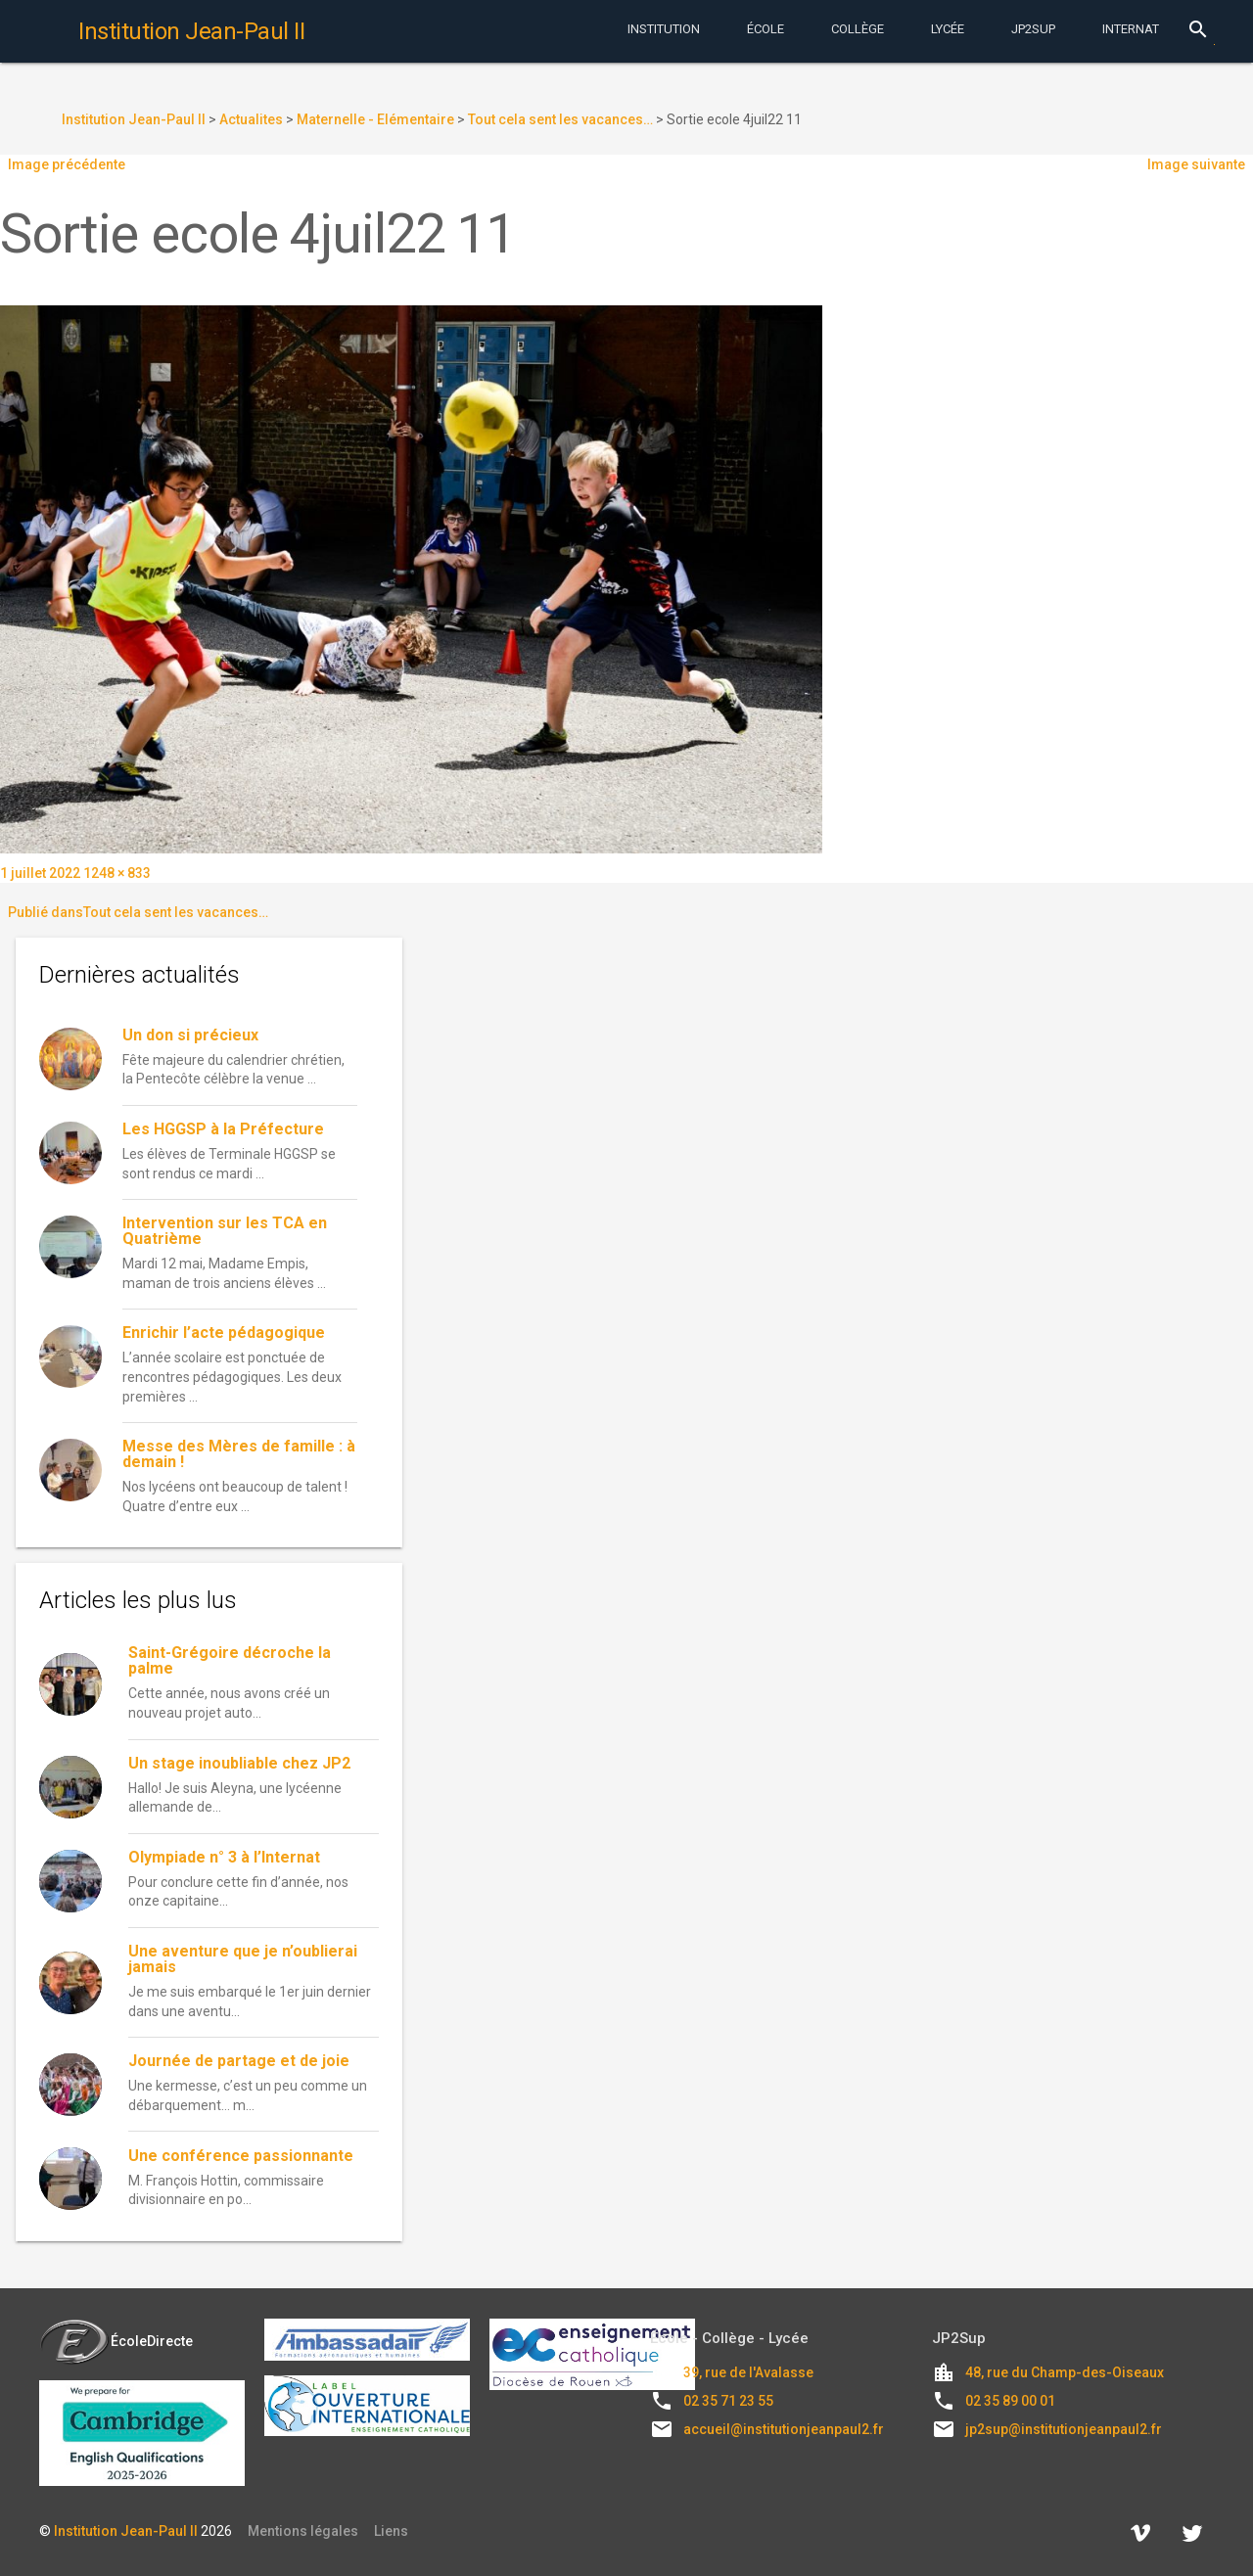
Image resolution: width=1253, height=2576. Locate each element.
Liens (391, 2531)
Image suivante (1196, 164)
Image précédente (66, 164)
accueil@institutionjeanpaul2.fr (783, 2429)
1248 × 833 (117, 873)
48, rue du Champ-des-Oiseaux (1064, 2372)
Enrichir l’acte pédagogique (223, 1332)
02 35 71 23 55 (728, 2401)
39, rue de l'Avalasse (748, 2372)
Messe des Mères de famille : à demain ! (238, 1454)
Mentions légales (303, 2531)
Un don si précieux (190, 1035)
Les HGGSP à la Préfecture (223, 1129)
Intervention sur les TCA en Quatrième (224, 1231)
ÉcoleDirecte (116, 2341)
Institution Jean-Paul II (126, 2531)
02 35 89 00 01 (1010, 2401)
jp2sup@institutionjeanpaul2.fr (1063, 2429)
